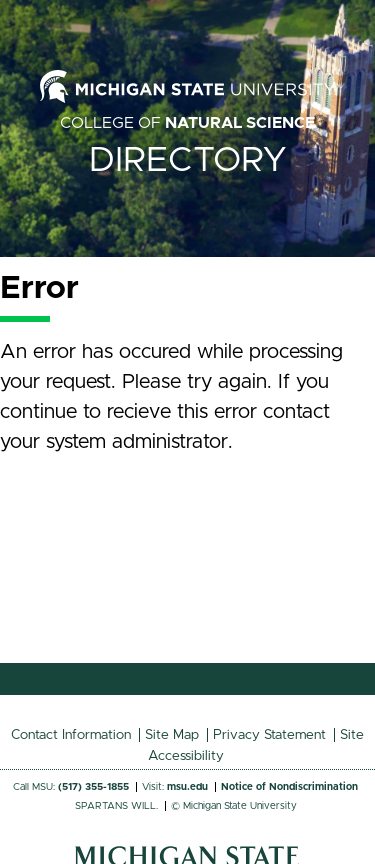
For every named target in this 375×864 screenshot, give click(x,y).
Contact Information (71, 735)
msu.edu (187, 787)
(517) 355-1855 (93, 787)
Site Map (172, 735)
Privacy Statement (269, 735)
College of (187, 123)
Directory (188, 160)
